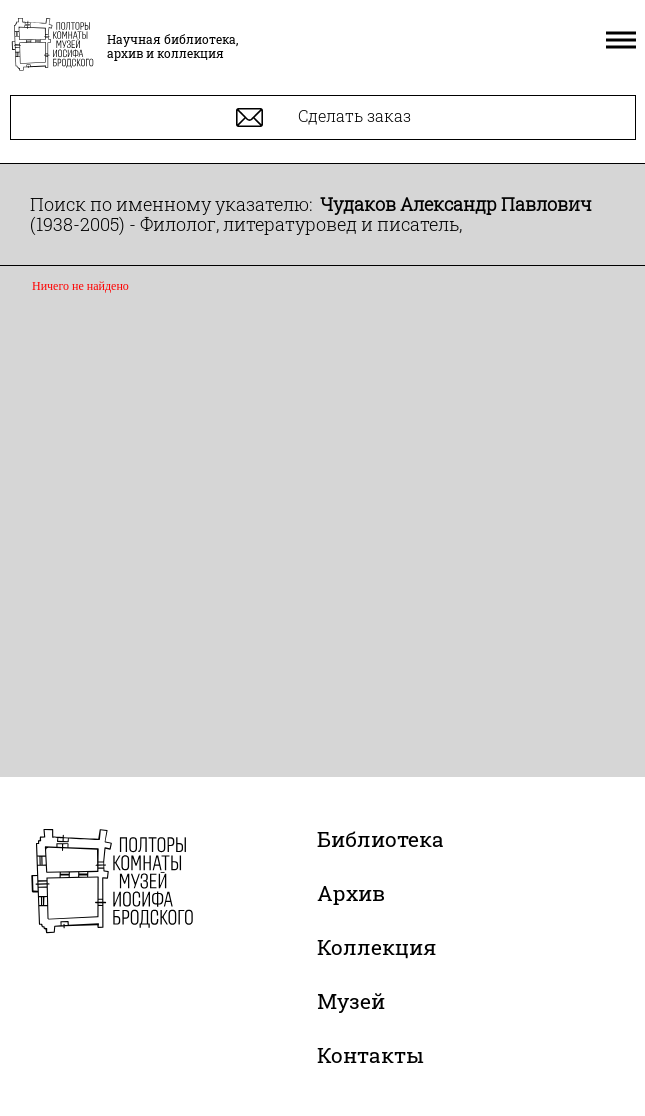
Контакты (370, 1055)
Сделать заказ (323, 117)
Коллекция (376, 947)
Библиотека (380, 839)
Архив (351, 893)
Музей (351, 1001)
